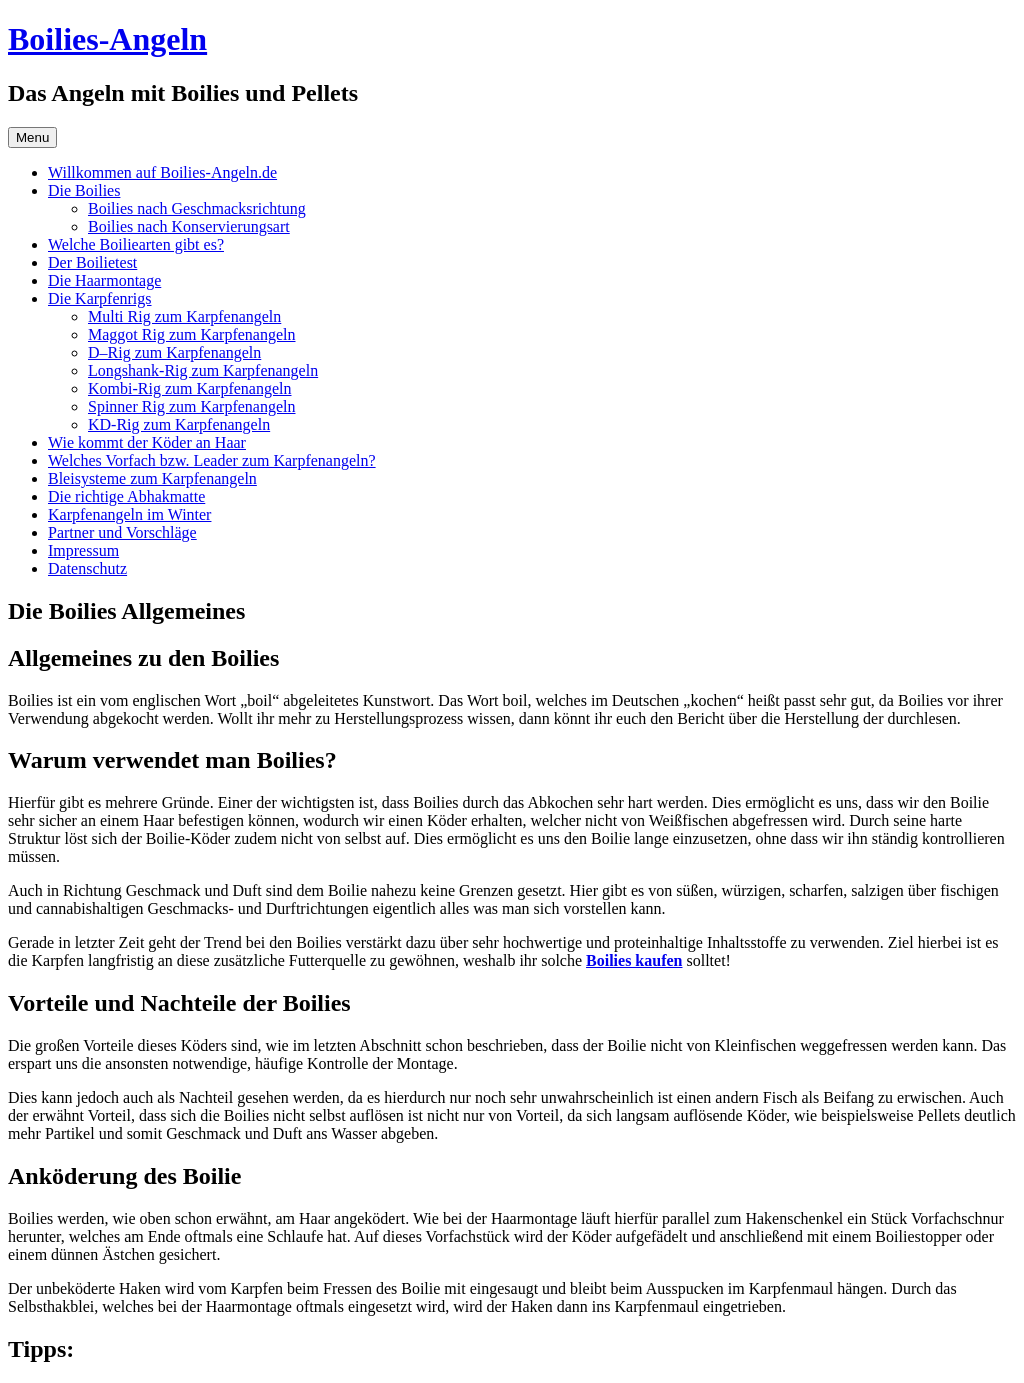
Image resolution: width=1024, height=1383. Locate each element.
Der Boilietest (92, 262)
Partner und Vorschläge (122, 532)
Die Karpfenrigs (100, 298)
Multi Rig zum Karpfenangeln (184, 316)
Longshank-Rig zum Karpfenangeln (203, 370)
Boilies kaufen (634, 960)
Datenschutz (87, 568)
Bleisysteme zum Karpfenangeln (152, 478)
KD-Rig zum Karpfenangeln (179, 424)
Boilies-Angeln (107, 39)
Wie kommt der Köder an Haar (147, 442)
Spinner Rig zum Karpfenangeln (192, 406)
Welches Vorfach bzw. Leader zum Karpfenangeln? (212, 460)
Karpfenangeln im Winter (129, 514)
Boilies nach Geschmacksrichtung (197, 208)
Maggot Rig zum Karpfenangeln (192, 334)
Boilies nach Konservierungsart (189, 226)
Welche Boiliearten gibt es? (136, 244)
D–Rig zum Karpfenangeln (174, 352)
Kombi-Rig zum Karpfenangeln (190, 388)
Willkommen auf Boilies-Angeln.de (162, 172)
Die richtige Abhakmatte (126, 496)
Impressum (83, 550)
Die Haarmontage (104, 280)
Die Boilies (84, 190)
